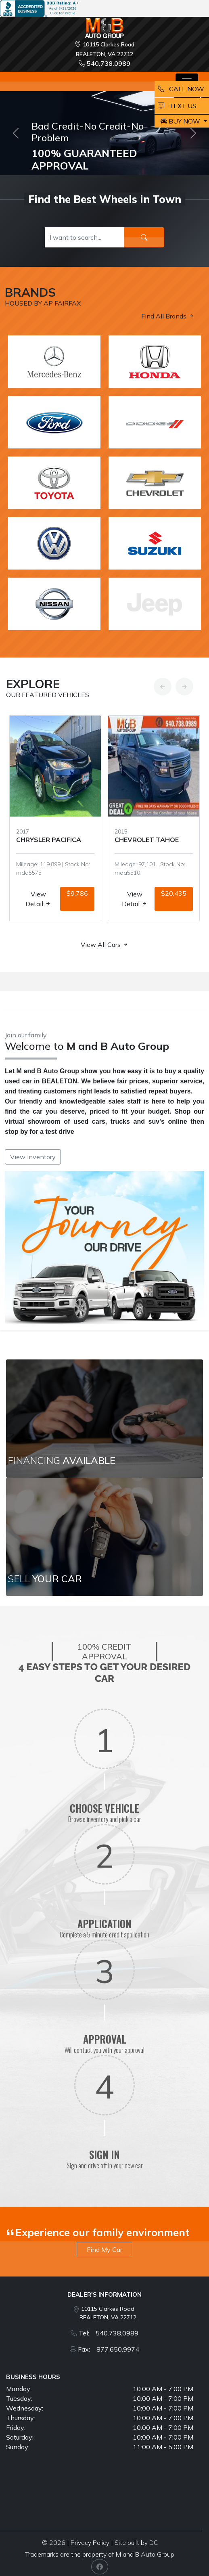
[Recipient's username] (84, 237)
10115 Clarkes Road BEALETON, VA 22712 (107, 2313)
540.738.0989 (104, 63)
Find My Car (104, 2249)
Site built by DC (136, 2543)
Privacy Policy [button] (90, 2543)
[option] (55, 818)
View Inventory (33, 1157)
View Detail (38, 899)
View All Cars (105, 944)
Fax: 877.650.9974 (108, 2349)
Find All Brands (167, 316)
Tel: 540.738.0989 (108, 2333)
